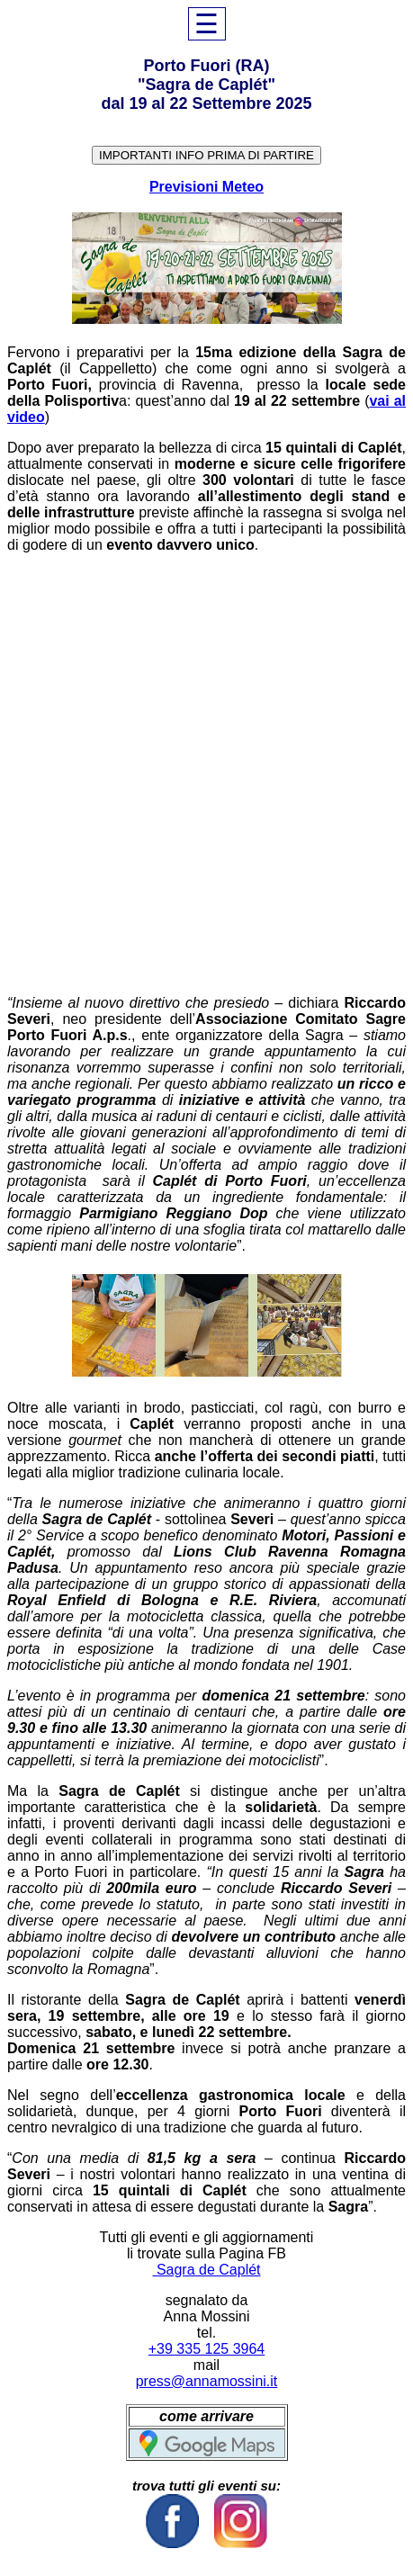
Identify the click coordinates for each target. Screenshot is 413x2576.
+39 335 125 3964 (206, 2348)
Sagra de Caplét (206, 2269)
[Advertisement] (206, 774)
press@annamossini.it (207, 2381)
